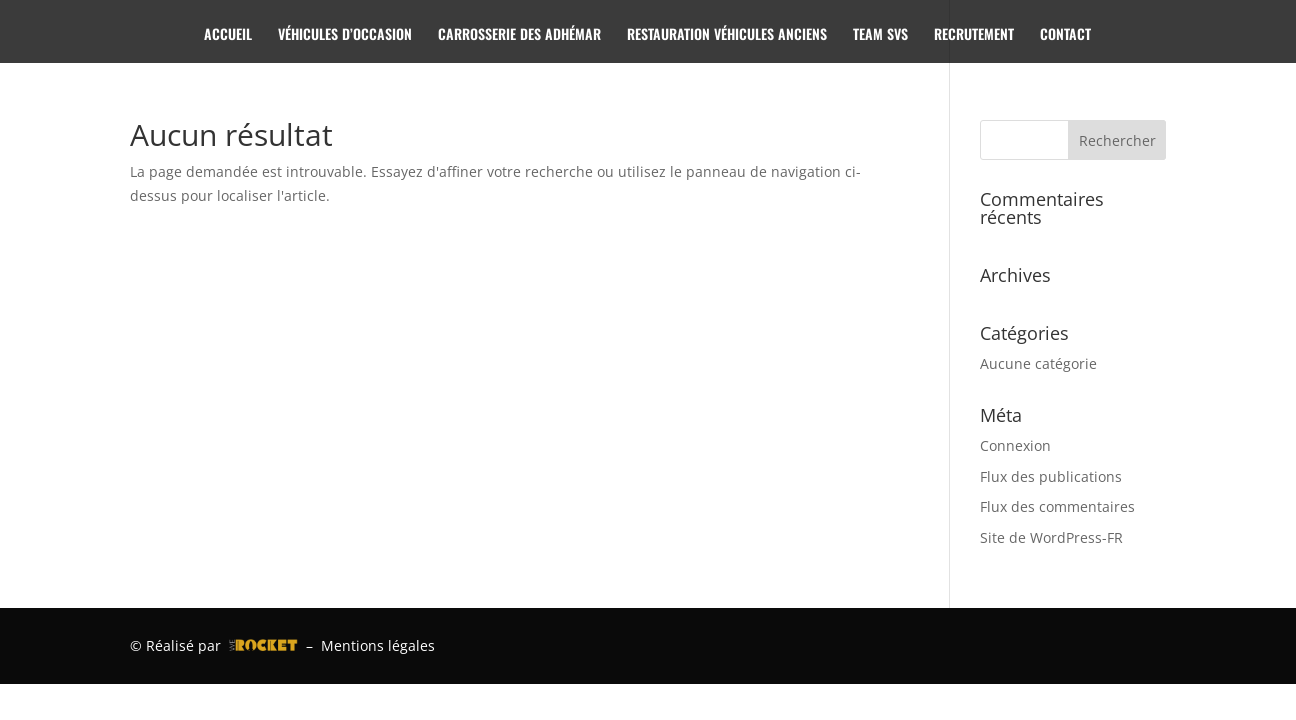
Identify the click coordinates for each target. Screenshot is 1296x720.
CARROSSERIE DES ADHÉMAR (519, 35)
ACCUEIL (228, 35)
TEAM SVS (880, 35)
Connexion (1015, 445)
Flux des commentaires (1057, 506)
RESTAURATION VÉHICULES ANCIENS (727, 35)
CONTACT (1065, 35)
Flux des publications (1051, 476)
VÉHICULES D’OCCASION (345, 35)
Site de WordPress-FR (1051, 537)
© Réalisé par (214, 645)
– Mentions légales (366, 645)
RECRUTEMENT (974, 35)
